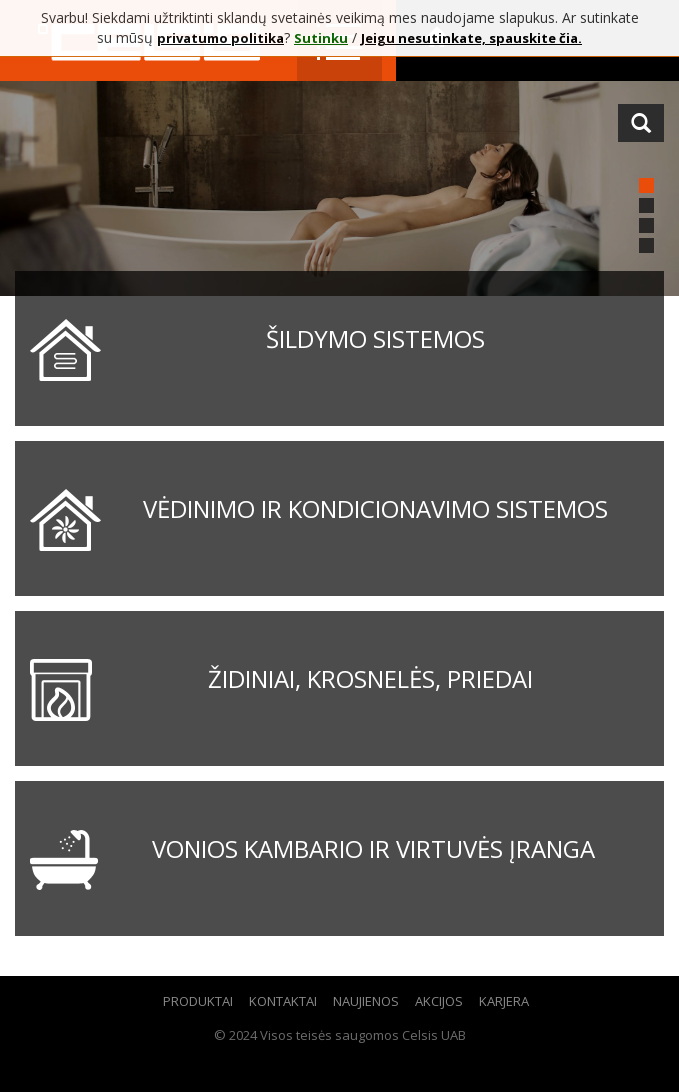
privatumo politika (220, 38)
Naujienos (366, 1001)
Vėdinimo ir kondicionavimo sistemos (375, 508)
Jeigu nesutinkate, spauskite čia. (471, 38)
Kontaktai (283, 1001)
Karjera (504, 1001)
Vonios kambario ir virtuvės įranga (373, 848)
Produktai (198, 1001)
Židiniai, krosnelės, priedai (370, 678)
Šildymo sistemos (375, 338)
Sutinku (321, 38)
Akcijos (439, 1001)
